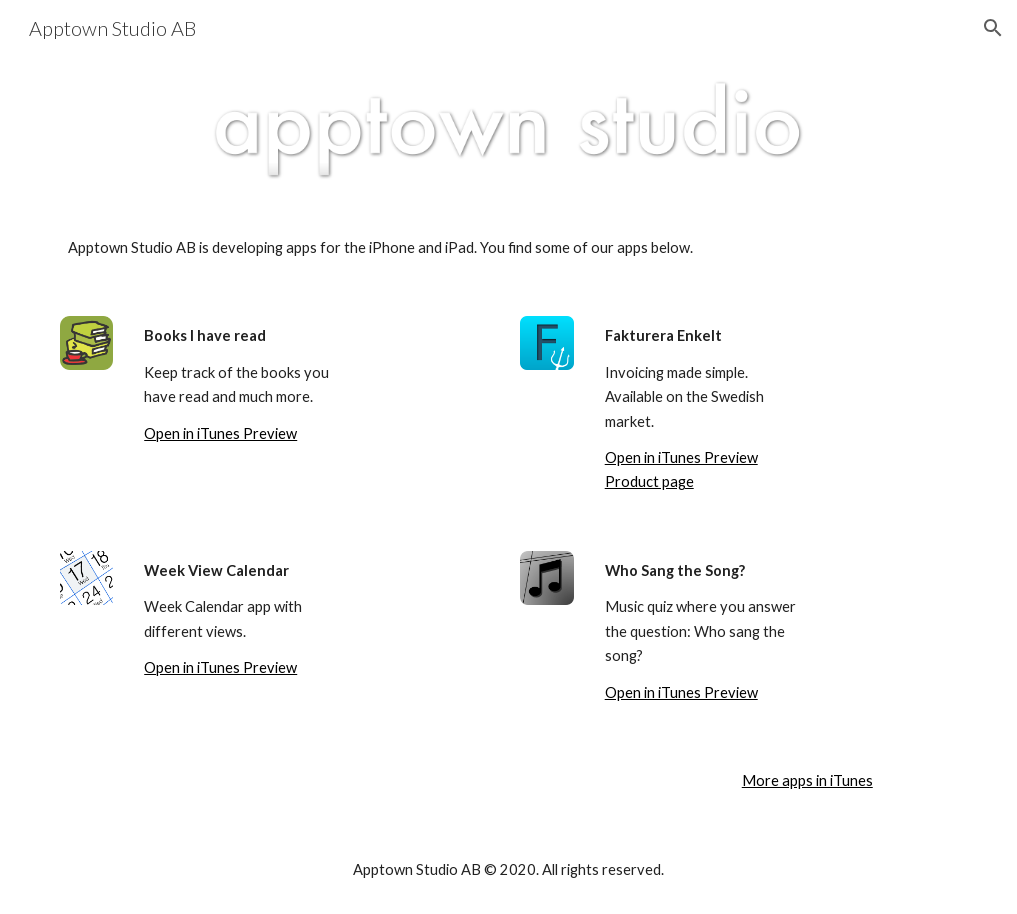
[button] (993, 28)
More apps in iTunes (807, 780)
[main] (509, 248)
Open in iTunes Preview (220, 433)
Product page (649, 481)
